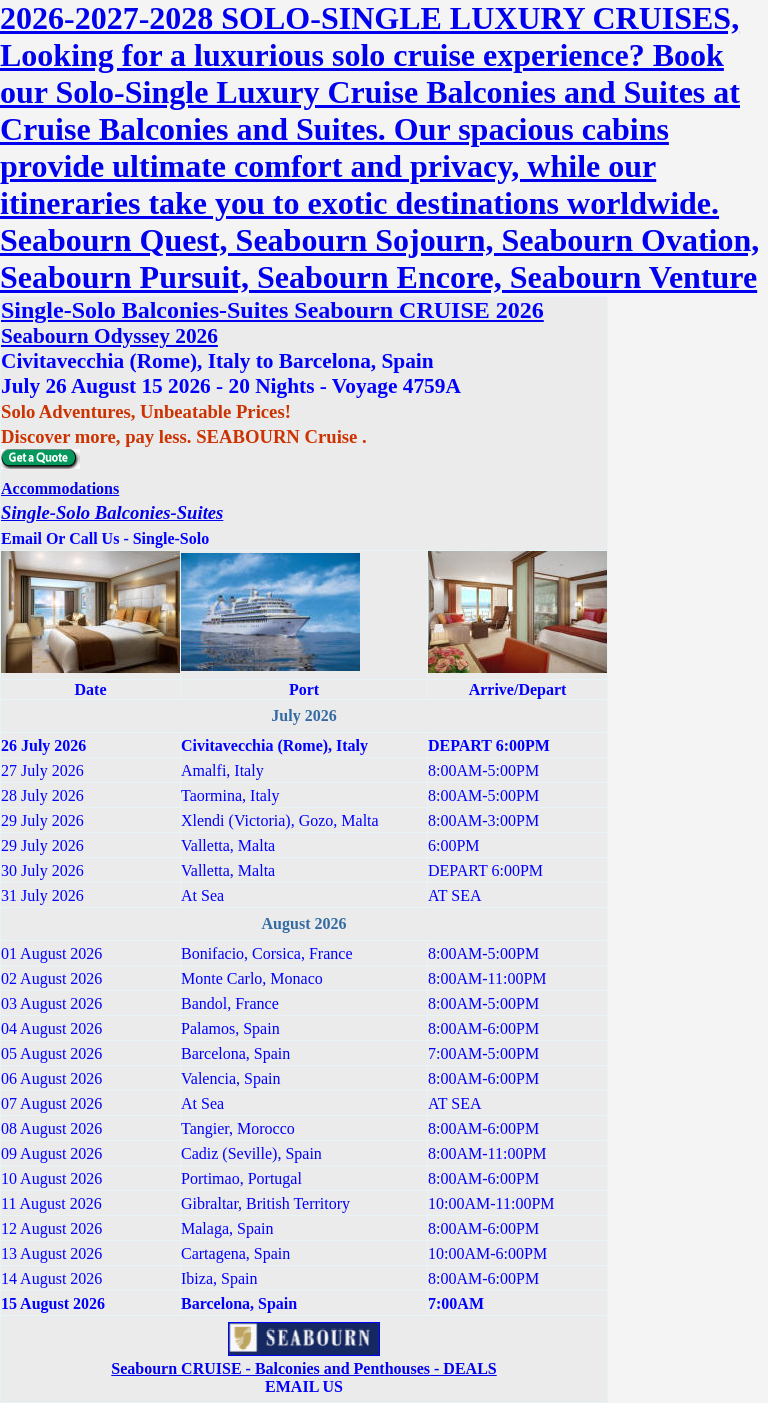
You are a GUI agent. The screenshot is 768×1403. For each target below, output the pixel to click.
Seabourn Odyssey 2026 (109, 336)
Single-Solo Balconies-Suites (112, 512)
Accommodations (60, 488)
